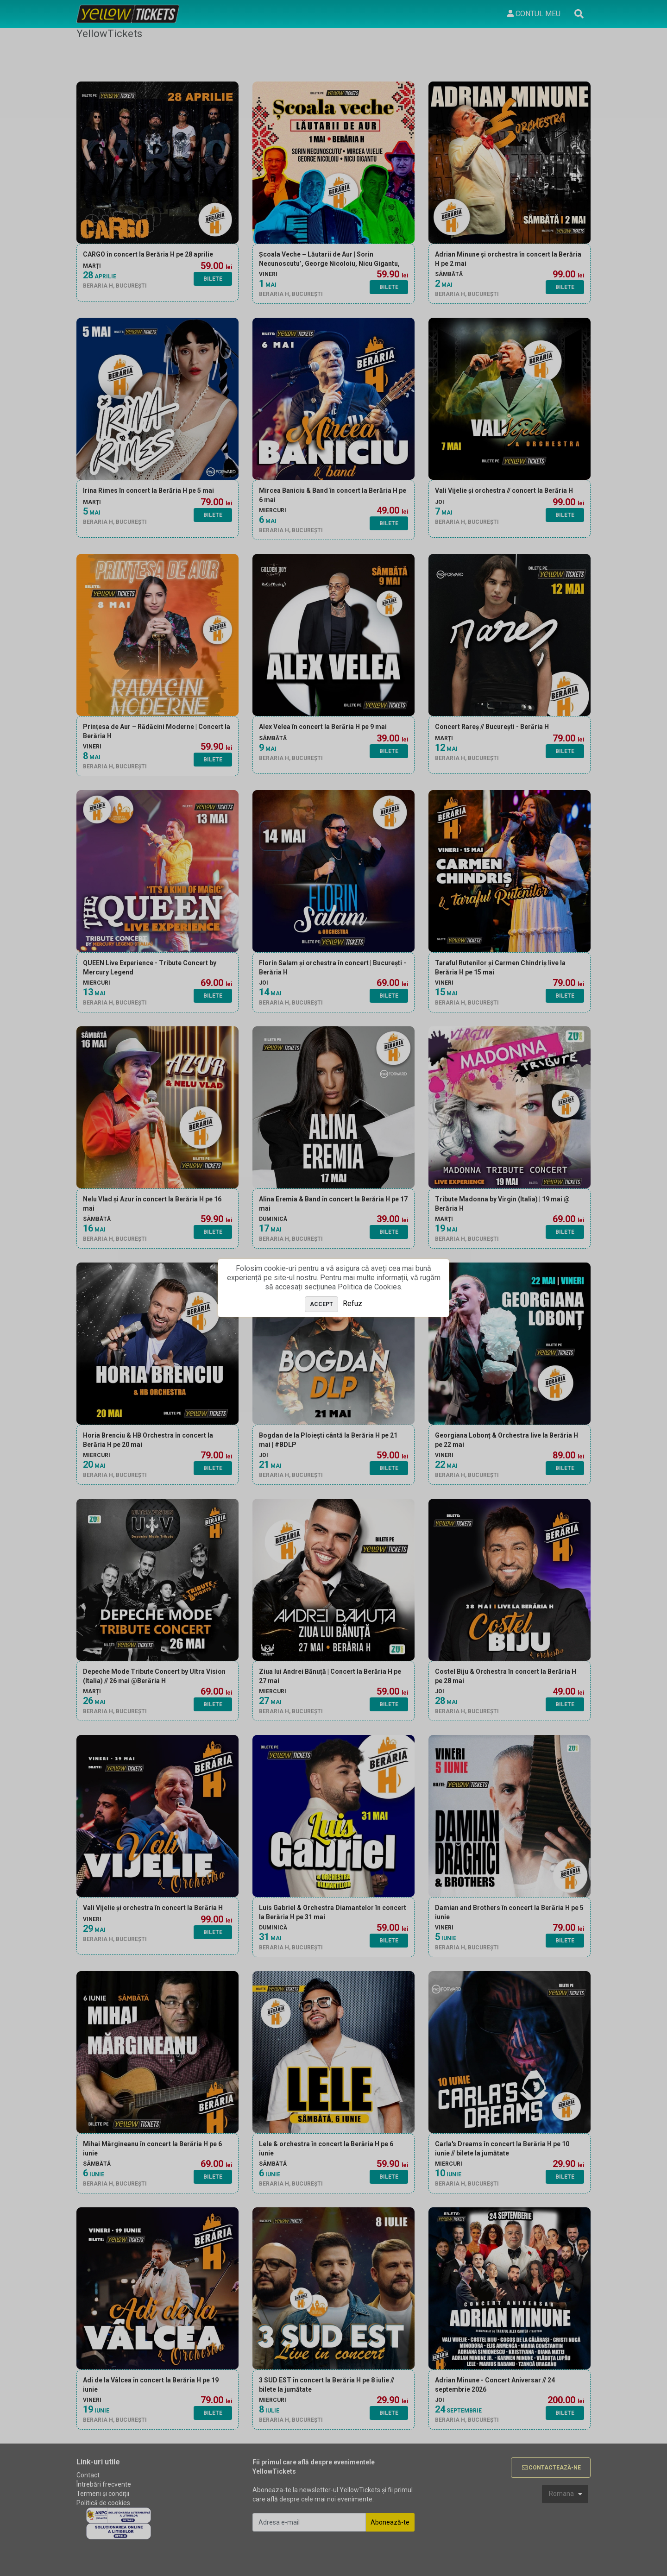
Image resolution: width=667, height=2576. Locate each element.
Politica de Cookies (369, 1286)
